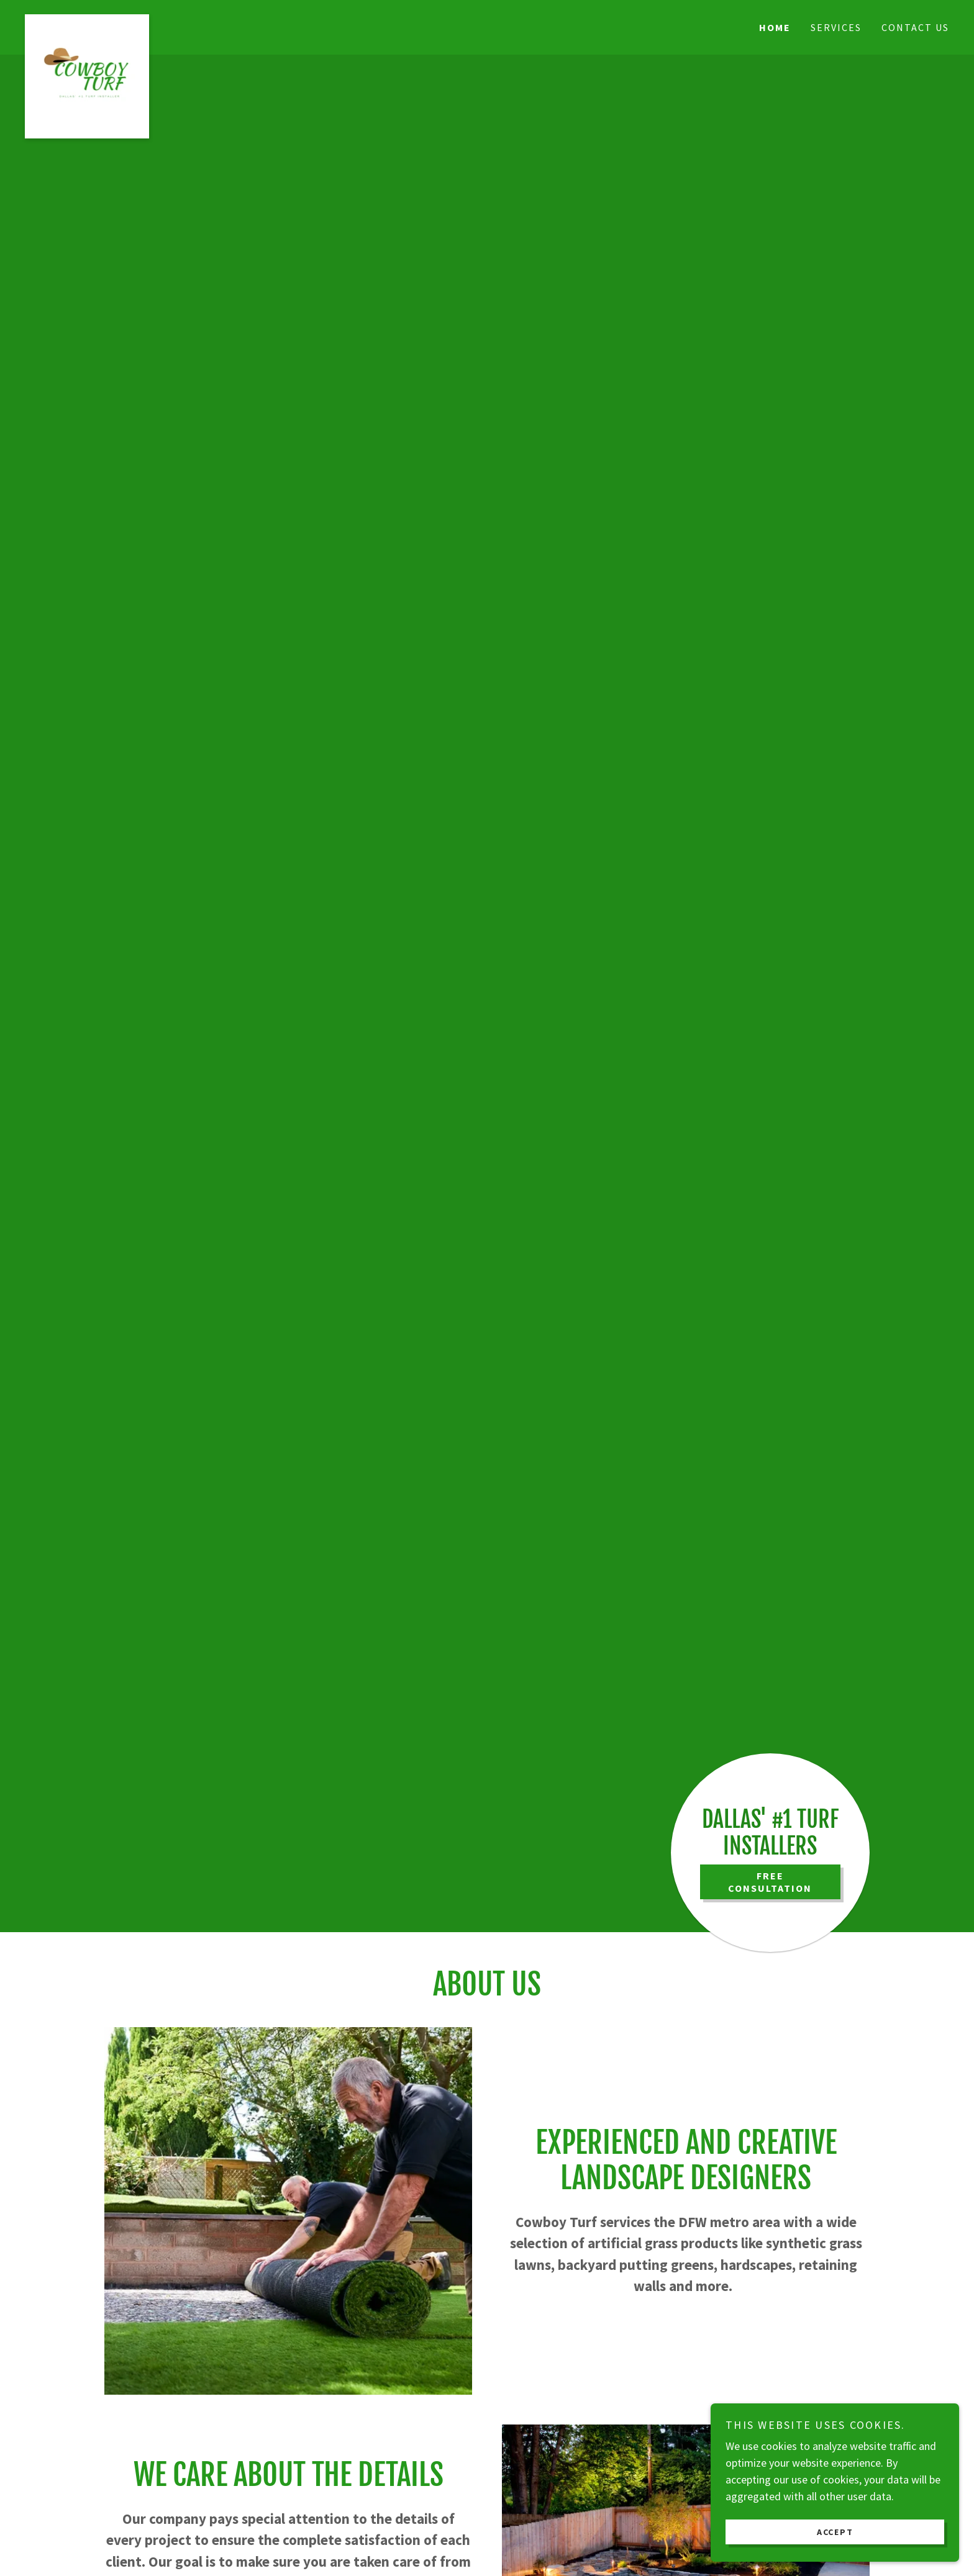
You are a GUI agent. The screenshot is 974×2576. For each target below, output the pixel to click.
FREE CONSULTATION (770, 1881)
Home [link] (775, 27)
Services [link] (836, 27)
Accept (835, 2531)
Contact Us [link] (915, 27)
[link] (140, 19)
